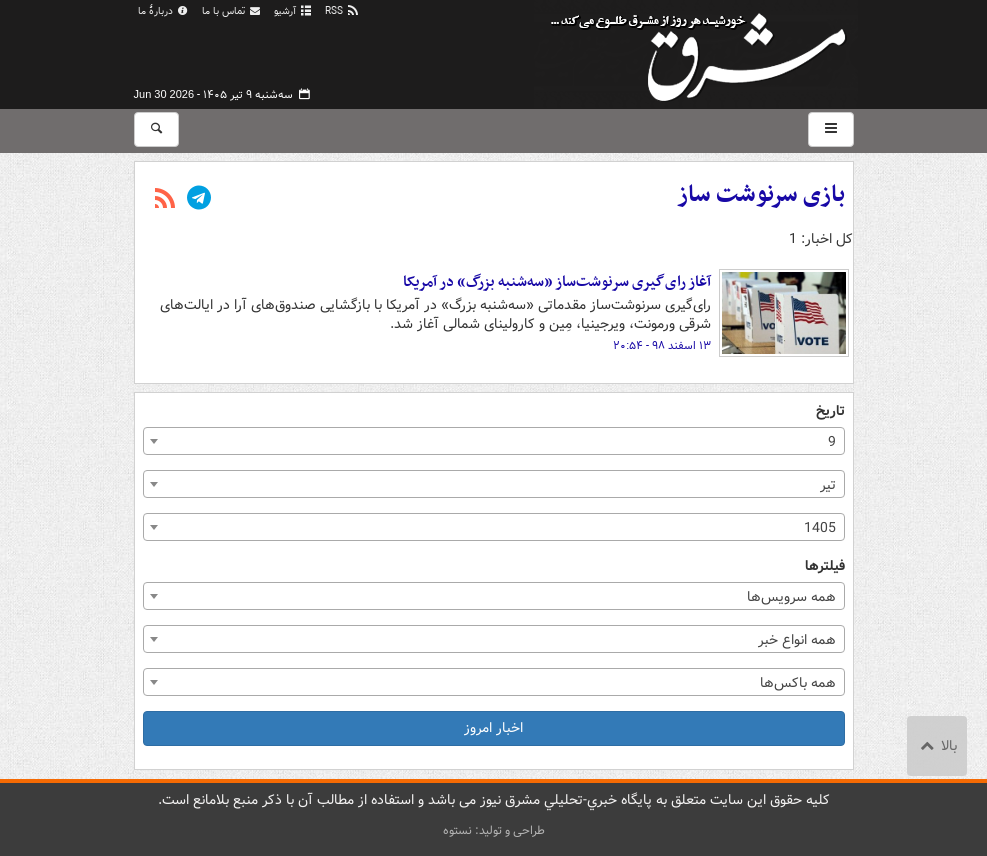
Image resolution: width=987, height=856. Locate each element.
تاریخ (830, 411)
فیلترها (825, 566)
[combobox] (494, 441)
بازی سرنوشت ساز (761, 195)
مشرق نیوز (704, 50)
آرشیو (293, 11)
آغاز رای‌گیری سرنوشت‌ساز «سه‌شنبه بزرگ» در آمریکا (557, 282)
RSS (342, 11)
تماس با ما (232, 11)
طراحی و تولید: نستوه (494, 830)
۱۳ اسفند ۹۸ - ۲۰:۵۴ (662, 346)
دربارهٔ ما (164, 11)
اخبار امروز (493, 728)
